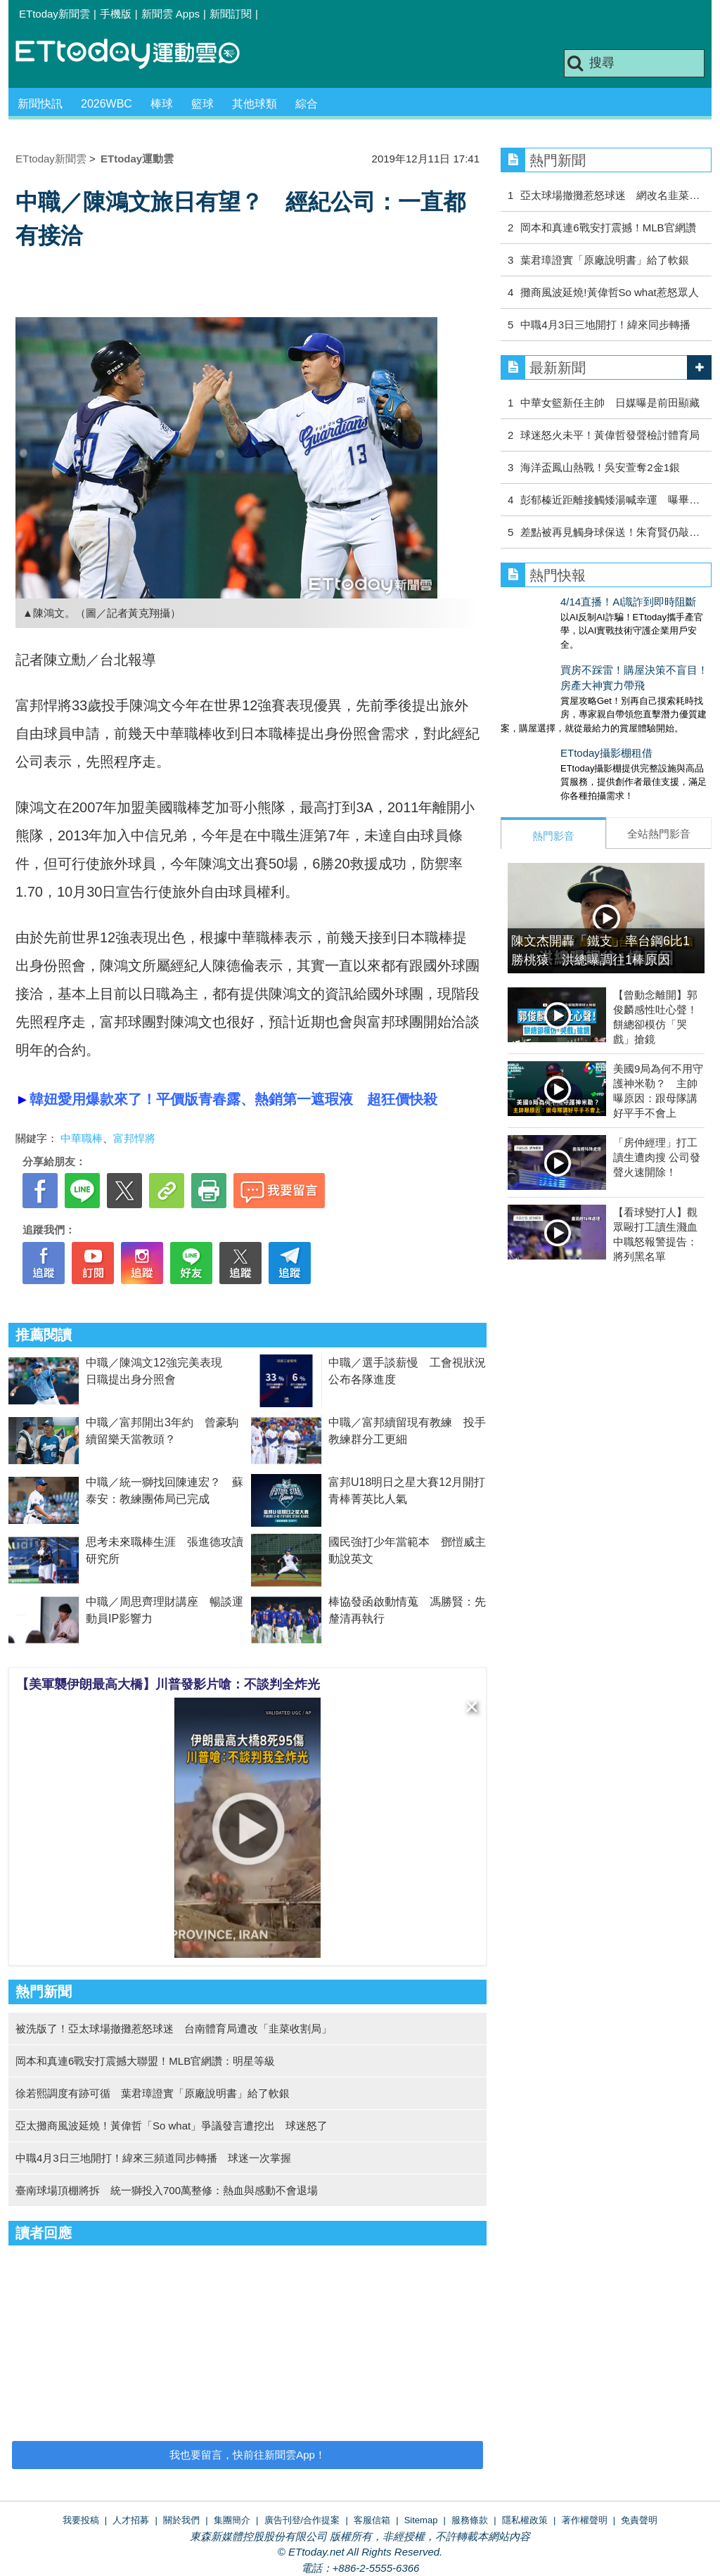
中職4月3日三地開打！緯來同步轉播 (605, 325)
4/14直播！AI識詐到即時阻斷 (568, 602)
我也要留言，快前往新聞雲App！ (247, 2455)
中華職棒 (81, 1138)
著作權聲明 (585, 2520)
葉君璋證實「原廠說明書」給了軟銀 (604, 260)
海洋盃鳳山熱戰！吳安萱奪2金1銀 (600, 467)
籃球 (202, 104)
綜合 (306, 104)
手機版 (115, 14)
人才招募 (130, 2520)
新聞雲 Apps (170, 14)
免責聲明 (639, 2520)
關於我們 (181, 2520)
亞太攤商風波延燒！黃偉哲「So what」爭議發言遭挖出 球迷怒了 (171, 2126)
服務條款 (469, 2520)
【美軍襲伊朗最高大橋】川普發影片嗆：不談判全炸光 (168, 1684)
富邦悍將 (134, 1138)
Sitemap (421, 2520)
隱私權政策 (525, 2520)
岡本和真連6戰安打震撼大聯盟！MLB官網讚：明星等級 (145, 2061)
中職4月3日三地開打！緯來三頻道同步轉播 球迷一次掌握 (153, 2158)
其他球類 (254, 104)
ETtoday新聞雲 (54, 14)
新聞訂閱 (231, 14)
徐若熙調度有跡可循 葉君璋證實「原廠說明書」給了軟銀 (152, 2093)
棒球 (161, 104)
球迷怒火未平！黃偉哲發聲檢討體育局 (610, 435)
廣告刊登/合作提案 (302, 2520)
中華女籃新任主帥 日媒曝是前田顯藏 (610, 403)
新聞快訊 (40, 104)
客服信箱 (372, 2520)
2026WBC (106, 104)
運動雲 (138, 54)
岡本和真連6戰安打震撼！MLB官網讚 (607, 227)
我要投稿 (81, 2520)
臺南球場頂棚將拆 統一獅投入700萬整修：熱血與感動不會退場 (166, 2190)
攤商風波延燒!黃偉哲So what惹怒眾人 (609, 292)
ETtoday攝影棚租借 (547, 739)
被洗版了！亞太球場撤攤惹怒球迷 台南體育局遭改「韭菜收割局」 (173, 2028)
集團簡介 (232, 2520)
